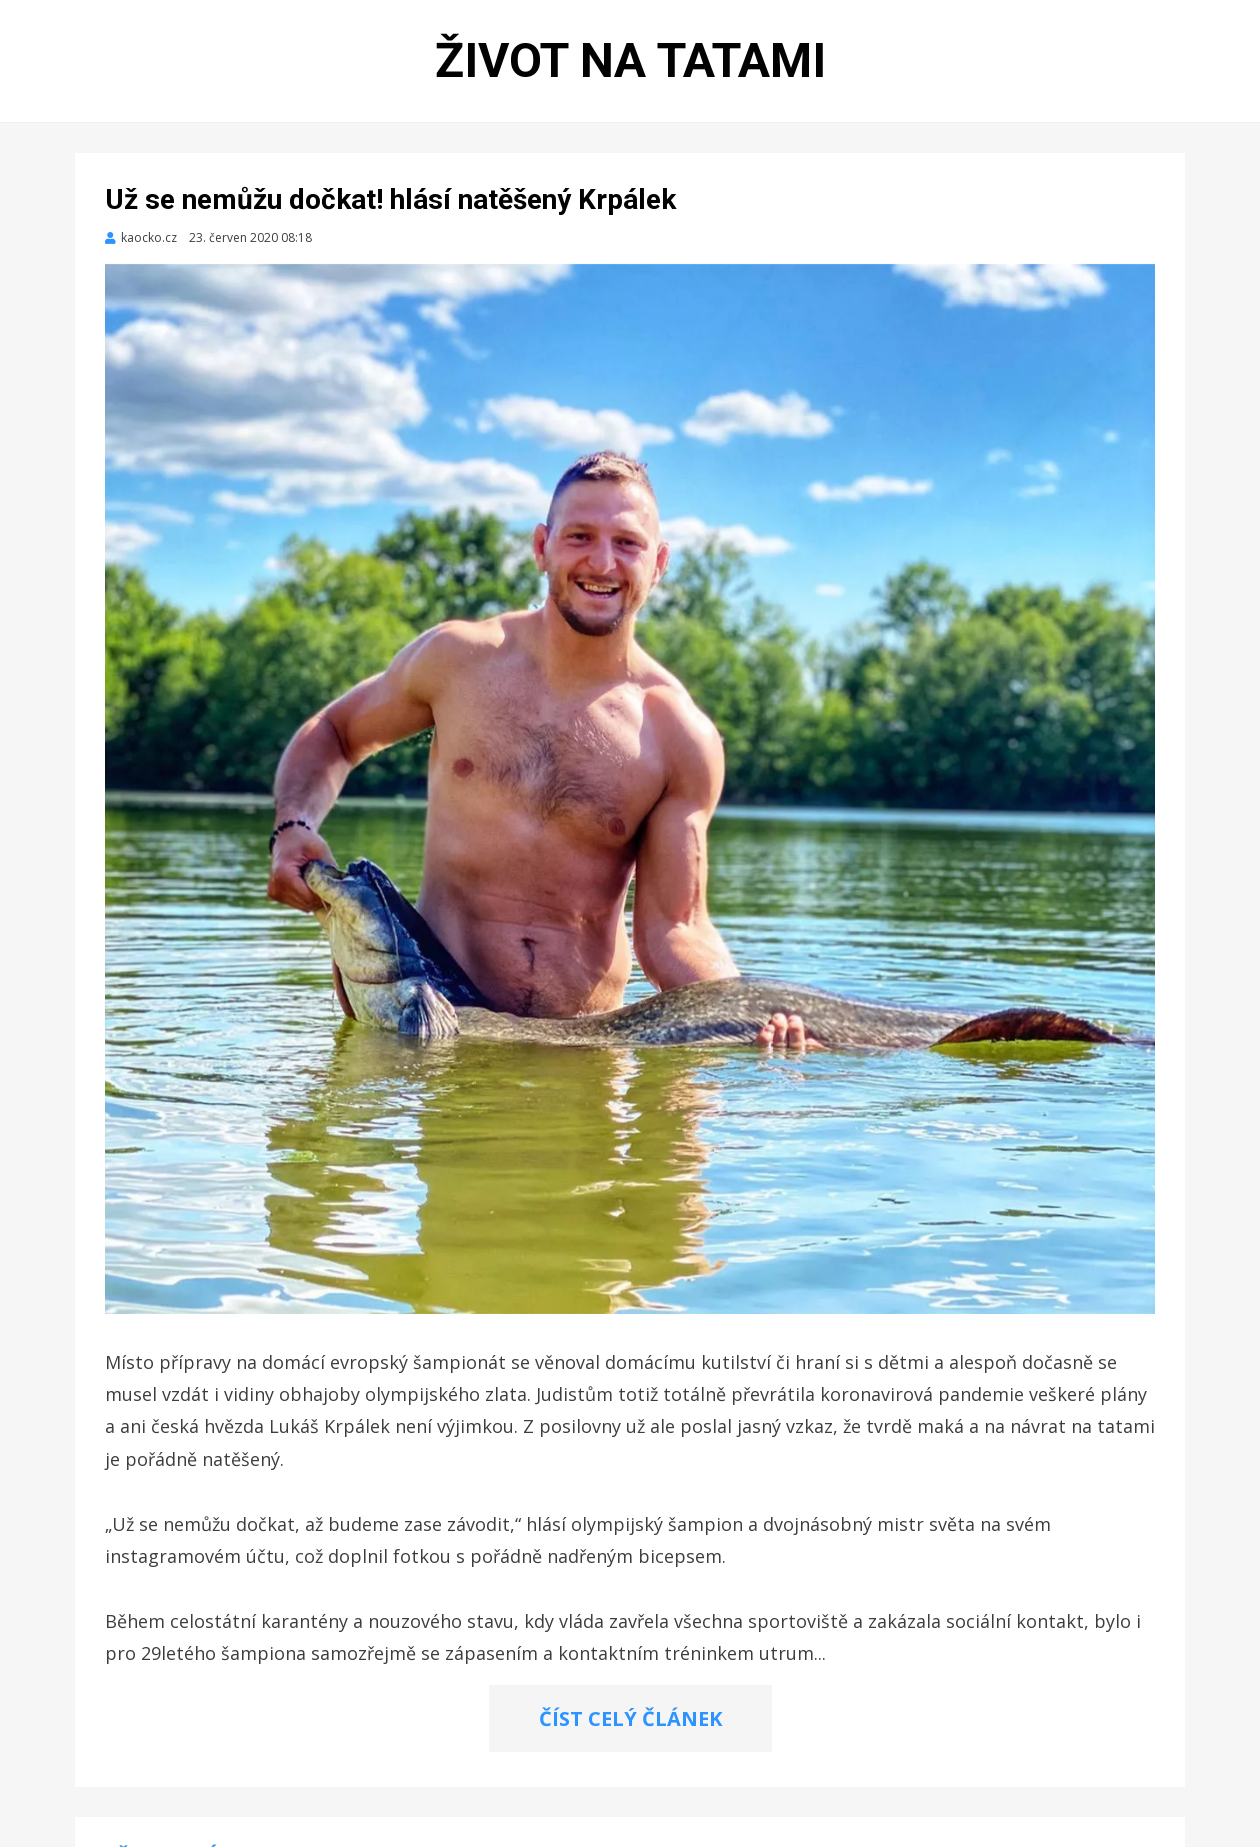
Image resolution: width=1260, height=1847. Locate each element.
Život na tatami (630, 60)
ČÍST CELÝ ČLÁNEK (630, 1718)
